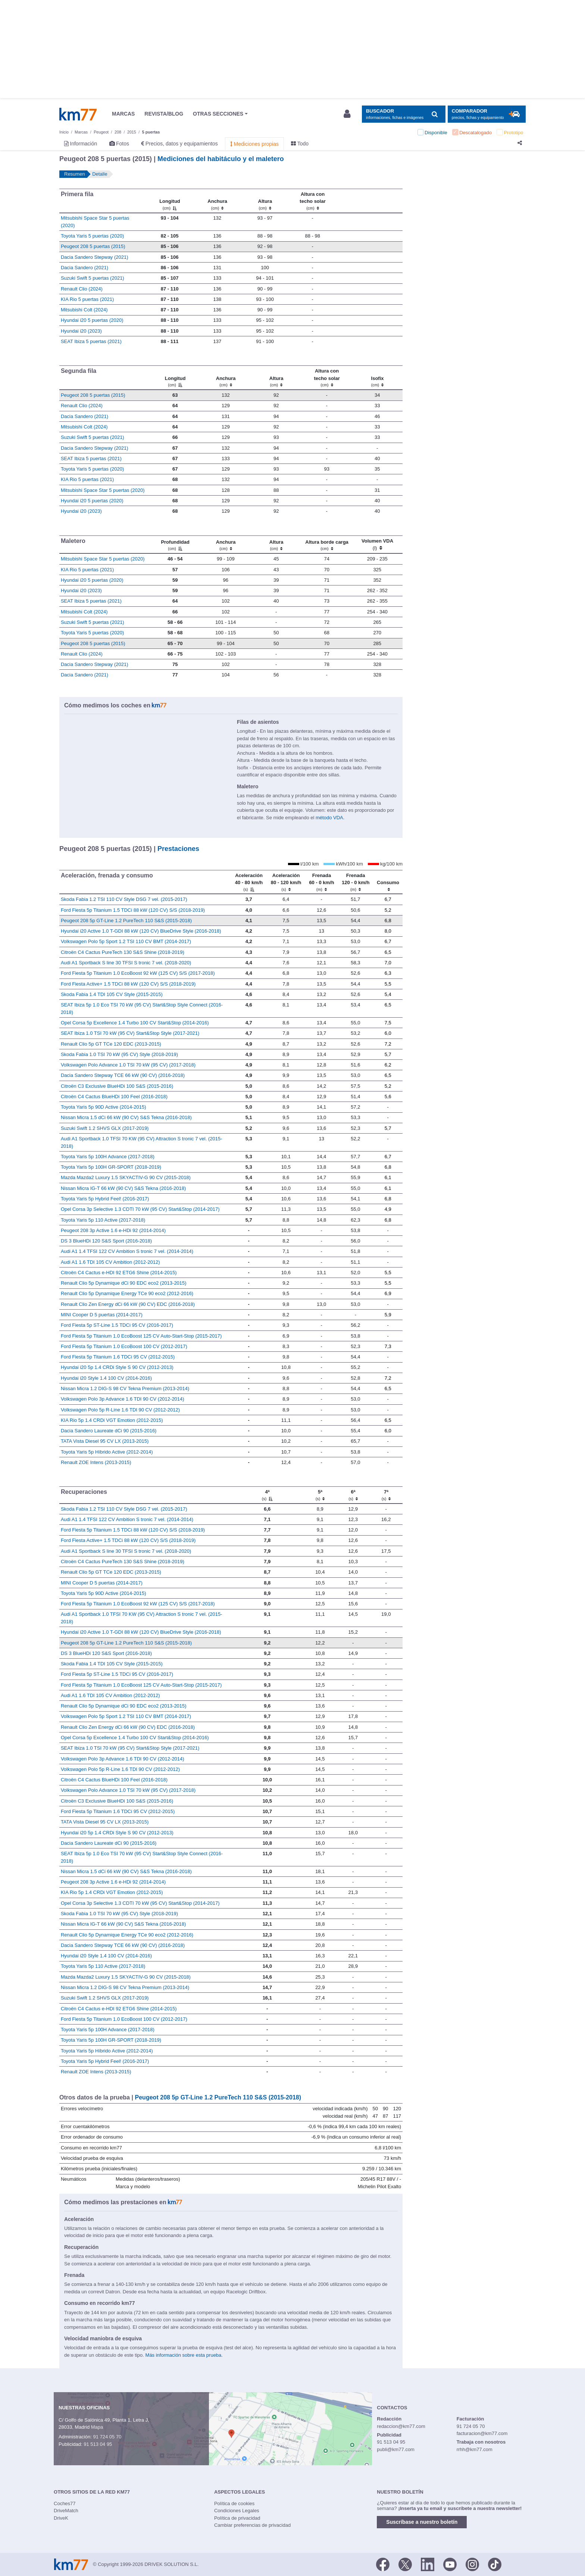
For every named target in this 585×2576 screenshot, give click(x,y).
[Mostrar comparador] (487, 114)
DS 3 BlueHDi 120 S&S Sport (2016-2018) (106, 1241)
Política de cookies (234, 2503)
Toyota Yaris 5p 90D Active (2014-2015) (103, 1107)
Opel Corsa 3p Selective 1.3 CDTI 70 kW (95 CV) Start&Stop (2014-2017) (140, 1209)
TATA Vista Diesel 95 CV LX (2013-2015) (104, 1441)
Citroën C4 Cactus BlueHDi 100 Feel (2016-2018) (114, 1096)
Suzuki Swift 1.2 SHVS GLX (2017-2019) (105, 1128)
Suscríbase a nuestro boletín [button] (421, 2522)
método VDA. (330, 817)
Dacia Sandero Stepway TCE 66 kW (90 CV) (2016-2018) (123, 1075)
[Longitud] (170, 201)
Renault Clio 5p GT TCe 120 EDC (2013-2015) (111, 1044)
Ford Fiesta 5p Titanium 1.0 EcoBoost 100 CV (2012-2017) (124, 1346)
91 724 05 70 (107, 2437)
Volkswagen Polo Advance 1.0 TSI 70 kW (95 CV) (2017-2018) (128, 1065)
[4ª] (267, 1495)
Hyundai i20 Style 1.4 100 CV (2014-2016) (106, 1378)
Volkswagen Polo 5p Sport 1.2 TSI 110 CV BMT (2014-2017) (126, 941)
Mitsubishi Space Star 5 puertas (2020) (103, 490)
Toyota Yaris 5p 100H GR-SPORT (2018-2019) (111, 1167)
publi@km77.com (395, 2449)
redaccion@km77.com (401, 2426)
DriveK (61, 2518)
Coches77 (65, 2503)
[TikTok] (494, 2564)
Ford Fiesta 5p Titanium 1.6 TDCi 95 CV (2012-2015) (118, 1357)
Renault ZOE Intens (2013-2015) (96, 1462)
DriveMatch (66, 2510)
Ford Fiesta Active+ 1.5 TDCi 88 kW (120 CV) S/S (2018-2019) (128, 984)
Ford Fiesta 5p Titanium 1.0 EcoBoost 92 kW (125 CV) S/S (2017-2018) (138, 973)
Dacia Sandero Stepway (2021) (94, 257)
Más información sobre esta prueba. (184, 2355)
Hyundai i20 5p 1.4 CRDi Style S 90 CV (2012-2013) (117, 1367)
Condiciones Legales (236, 2510)
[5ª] (320, 1495)
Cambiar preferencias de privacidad (252, 2525)
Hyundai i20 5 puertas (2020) (92, 320)
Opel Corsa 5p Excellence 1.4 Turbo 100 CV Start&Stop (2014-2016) (135, 1022)
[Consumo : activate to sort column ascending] (388, 882)
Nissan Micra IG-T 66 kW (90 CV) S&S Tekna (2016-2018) (123, 1188)
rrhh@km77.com (474, 2449)
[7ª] (386, 1495)
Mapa (97, 2427)
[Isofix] (377, 378)
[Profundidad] (175, 544)
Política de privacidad (237, 2518)
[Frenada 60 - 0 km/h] (321, 882)
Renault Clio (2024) (82, 289)
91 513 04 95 (98, 2444)
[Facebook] (383, 2564)
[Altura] (265, 201)
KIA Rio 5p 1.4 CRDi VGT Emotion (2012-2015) (112, 1420)
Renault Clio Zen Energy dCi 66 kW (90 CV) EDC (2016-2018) (128, 1304)
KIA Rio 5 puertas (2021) (87, 299)
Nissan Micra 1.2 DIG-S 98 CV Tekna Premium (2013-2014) (125, 1388)
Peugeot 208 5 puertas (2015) (93, 246)
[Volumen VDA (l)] (377, 544)
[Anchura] (217, 201)
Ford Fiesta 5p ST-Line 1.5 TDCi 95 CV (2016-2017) (117, 1325)
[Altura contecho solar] (313, 201)
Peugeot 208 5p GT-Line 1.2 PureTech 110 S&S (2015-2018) (126, 920)
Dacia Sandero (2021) (84, 267)
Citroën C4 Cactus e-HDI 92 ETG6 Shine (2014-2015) (119, 1272)
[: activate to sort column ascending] (370, 201)
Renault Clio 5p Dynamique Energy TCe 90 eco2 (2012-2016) (127, 1293)
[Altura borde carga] (326, 544)
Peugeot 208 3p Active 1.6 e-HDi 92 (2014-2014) (113, 1230)
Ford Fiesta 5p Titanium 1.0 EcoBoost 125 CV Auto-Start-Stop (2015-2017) (141, 1336)
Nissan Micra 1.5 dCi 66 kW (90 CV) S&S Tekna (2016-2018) (126, 1117)
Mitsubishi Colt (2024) (84, 309)
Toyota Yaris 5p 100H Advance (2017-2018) (107, 1156)
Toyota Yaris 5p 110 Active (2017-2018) (103, 1220)
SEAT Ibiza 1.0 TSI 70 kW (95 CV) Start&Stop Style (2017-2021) (130, 1033)
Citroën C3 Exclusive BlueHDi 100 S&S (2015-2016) (117, 1086)
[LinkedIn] (427, 2564)
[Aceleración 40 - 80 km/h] (248, 882)
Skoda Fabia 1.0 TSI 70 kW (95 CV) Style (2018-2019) (119, 1054)
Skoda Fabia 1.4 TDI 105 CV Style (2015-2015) (112, 994)
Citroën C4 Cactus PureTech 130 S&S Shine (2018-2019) (122, 952)
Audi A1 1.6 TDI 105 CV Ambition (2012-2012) (110, 1262)
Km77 (78, 114)
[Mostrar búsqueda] (403, 114)
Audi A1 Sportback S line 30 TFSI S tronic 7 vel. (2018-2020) (126, 962)
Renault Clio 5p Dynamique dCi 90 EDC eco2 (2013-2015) (124, 1283)
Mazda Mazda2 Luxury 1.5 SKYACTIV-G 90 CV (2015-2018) (126, 1177)
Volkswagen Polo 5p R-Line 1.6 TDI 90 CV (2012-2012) (120, 1410)
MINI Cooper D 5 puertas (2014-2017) (102, 1314)
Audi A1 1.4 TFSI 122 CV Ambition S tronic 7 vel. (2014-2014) (127, 1251)
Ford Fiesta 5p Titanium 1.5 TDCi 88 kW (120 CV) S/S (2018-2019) (133, 910)
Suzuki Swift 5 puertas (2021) (92, 278)
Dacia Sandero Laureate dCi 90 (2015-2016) (109, 1430)
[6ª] (353, 1495)
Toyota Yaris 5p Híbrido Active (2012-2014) (107, 1452)
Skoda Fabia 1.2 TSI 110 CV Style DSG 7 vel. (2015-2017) (124, 899)
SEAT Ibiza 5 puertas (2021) (91, 341)
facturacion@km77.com (482, 2433)
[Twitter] (405, 2564)
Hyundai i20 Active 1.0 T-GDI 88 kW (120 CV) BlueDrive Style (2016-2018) (141, 931)
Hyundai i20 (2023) (81, 331)
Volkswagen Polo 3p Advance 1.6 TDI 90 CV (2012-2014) (122, 1399)
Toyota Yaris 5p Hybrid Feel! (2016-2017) (105, 1198)
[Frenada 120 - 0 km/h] (355, 882)
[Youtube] (450, 2564)
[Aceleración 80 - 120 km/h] (285, 882)
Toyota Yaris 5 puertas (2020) (92, 236)
